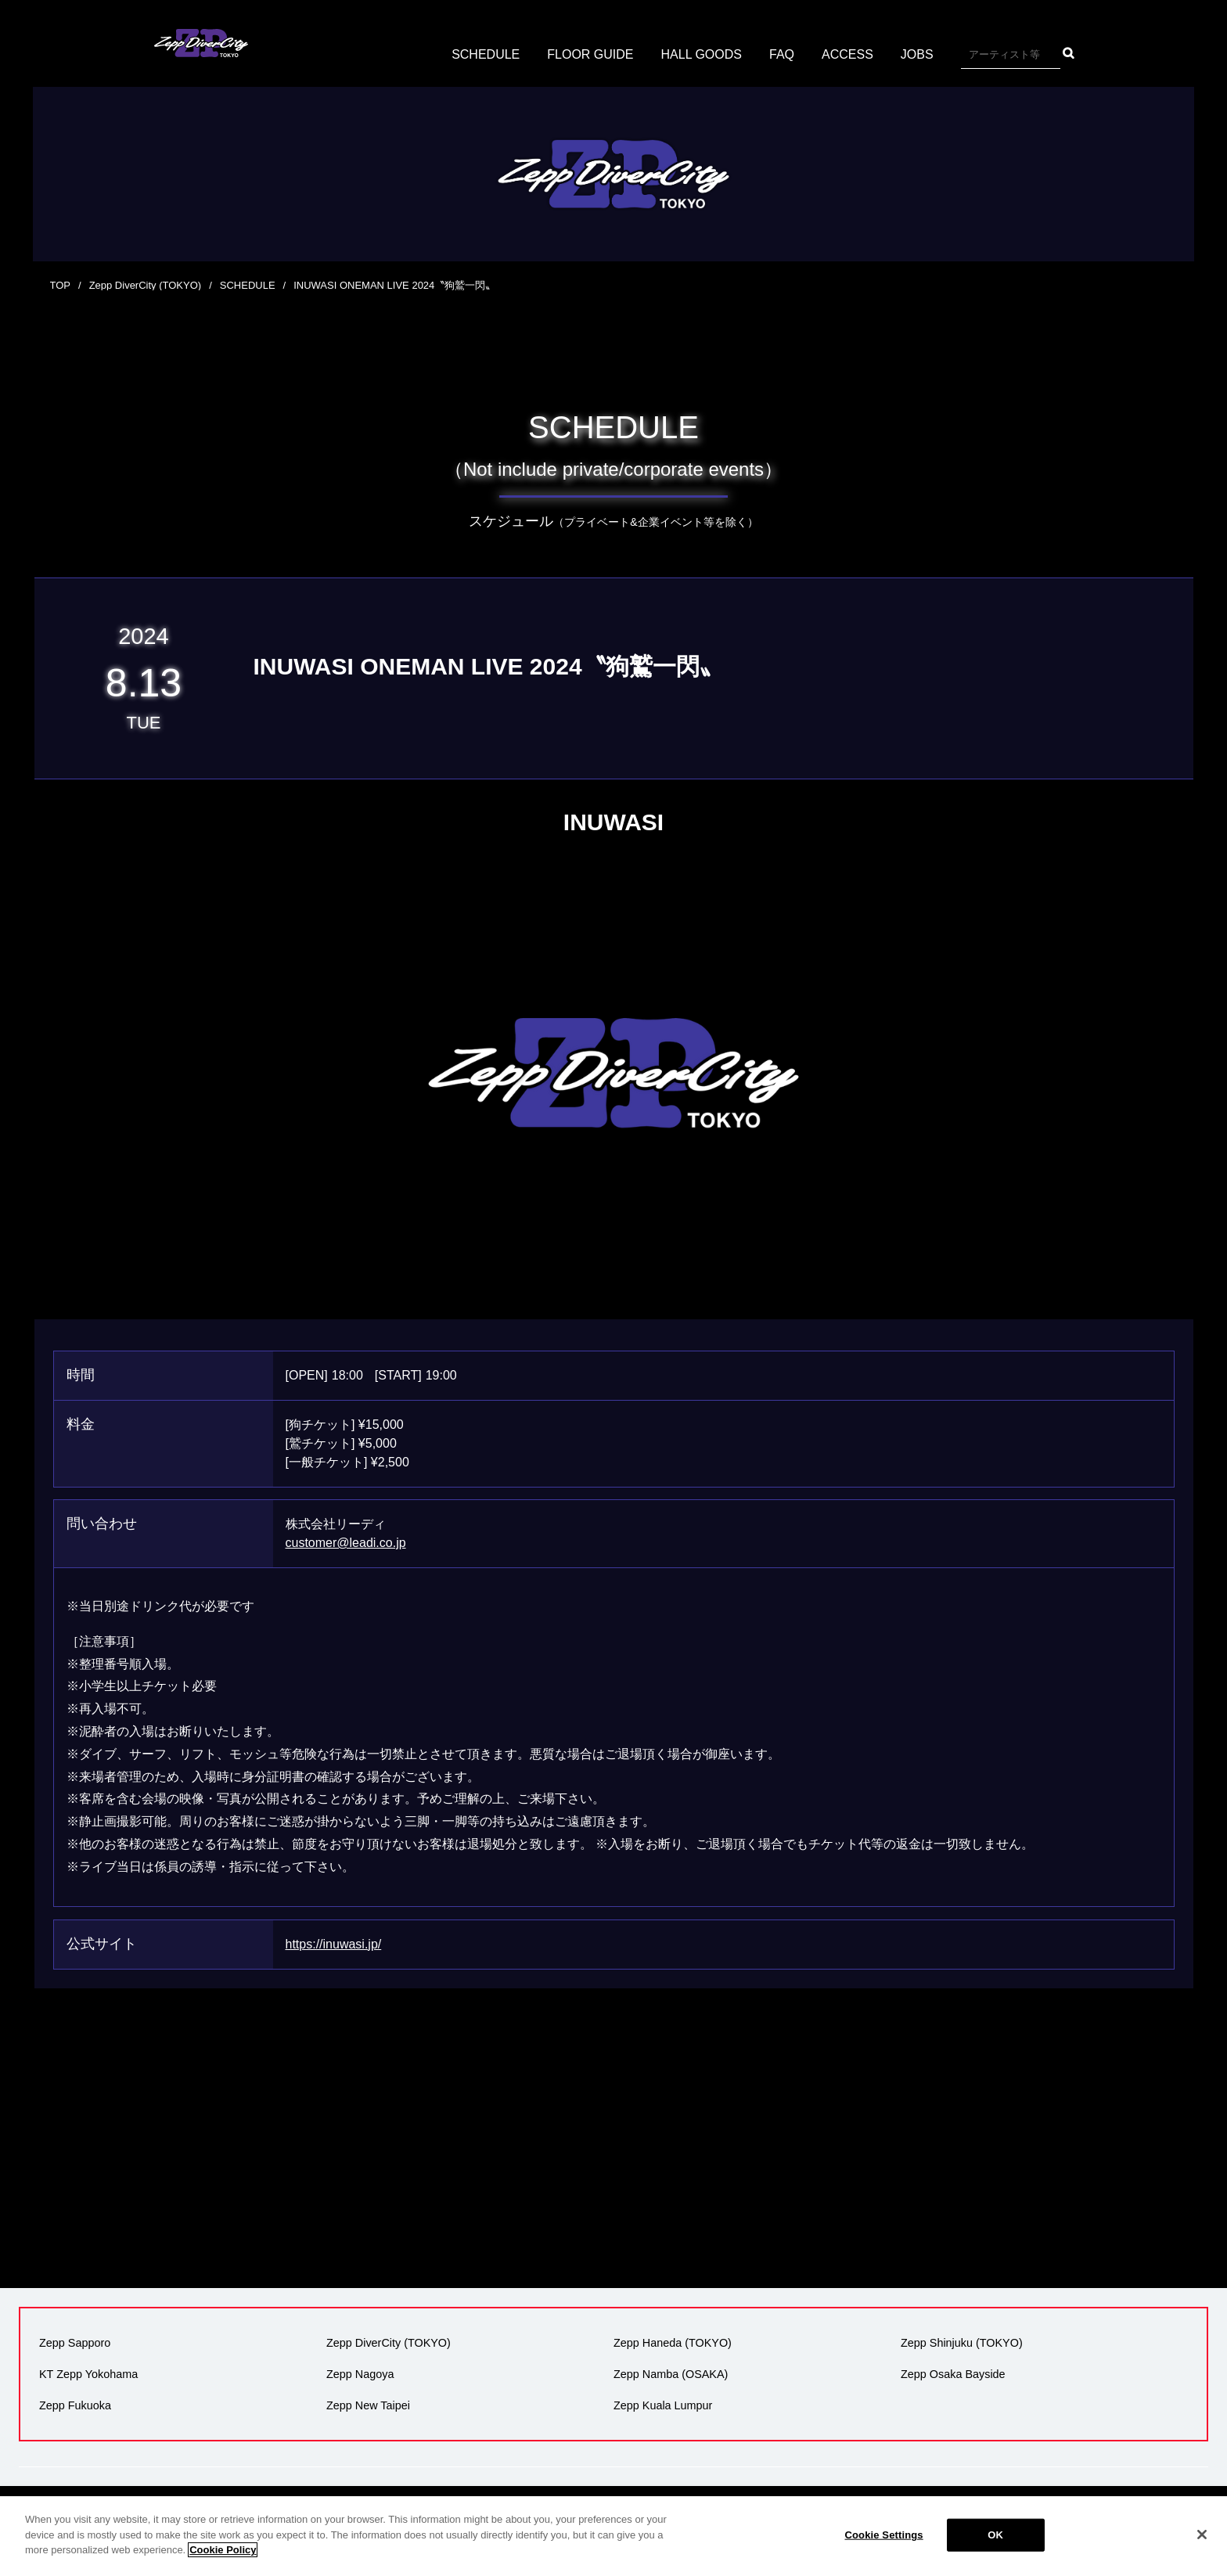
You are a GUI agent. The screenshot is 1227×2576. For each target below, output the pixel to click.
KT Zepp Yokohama (88, 2374)
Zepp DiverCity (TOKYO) (145, 285)
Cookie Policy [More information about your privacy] (222, 2550)
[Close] (1202, 2534)
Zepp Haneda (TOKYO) (673, 2343)
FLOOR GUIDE (590, 54)
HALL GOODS (701, 54)
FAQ (781, 54)
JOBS (917, 54)
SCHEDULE (486, 54)
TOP (60, 285)
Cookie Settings (884, 2535)
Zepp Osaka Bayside (953, 2374)
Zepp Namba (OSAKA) (671, 2374)
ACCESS (847, 54)
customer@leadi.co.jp (346, 1542)
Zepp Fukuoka (75, 2405)
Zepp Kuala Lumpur (663, 2405)
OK (995, 2535)
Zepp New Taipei (368, 2405)
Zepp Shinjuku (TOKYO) (962, 2343)
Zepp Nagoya (360, 2374)
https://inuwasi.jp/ (334, 1944)
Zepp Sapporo (74, 2343)
